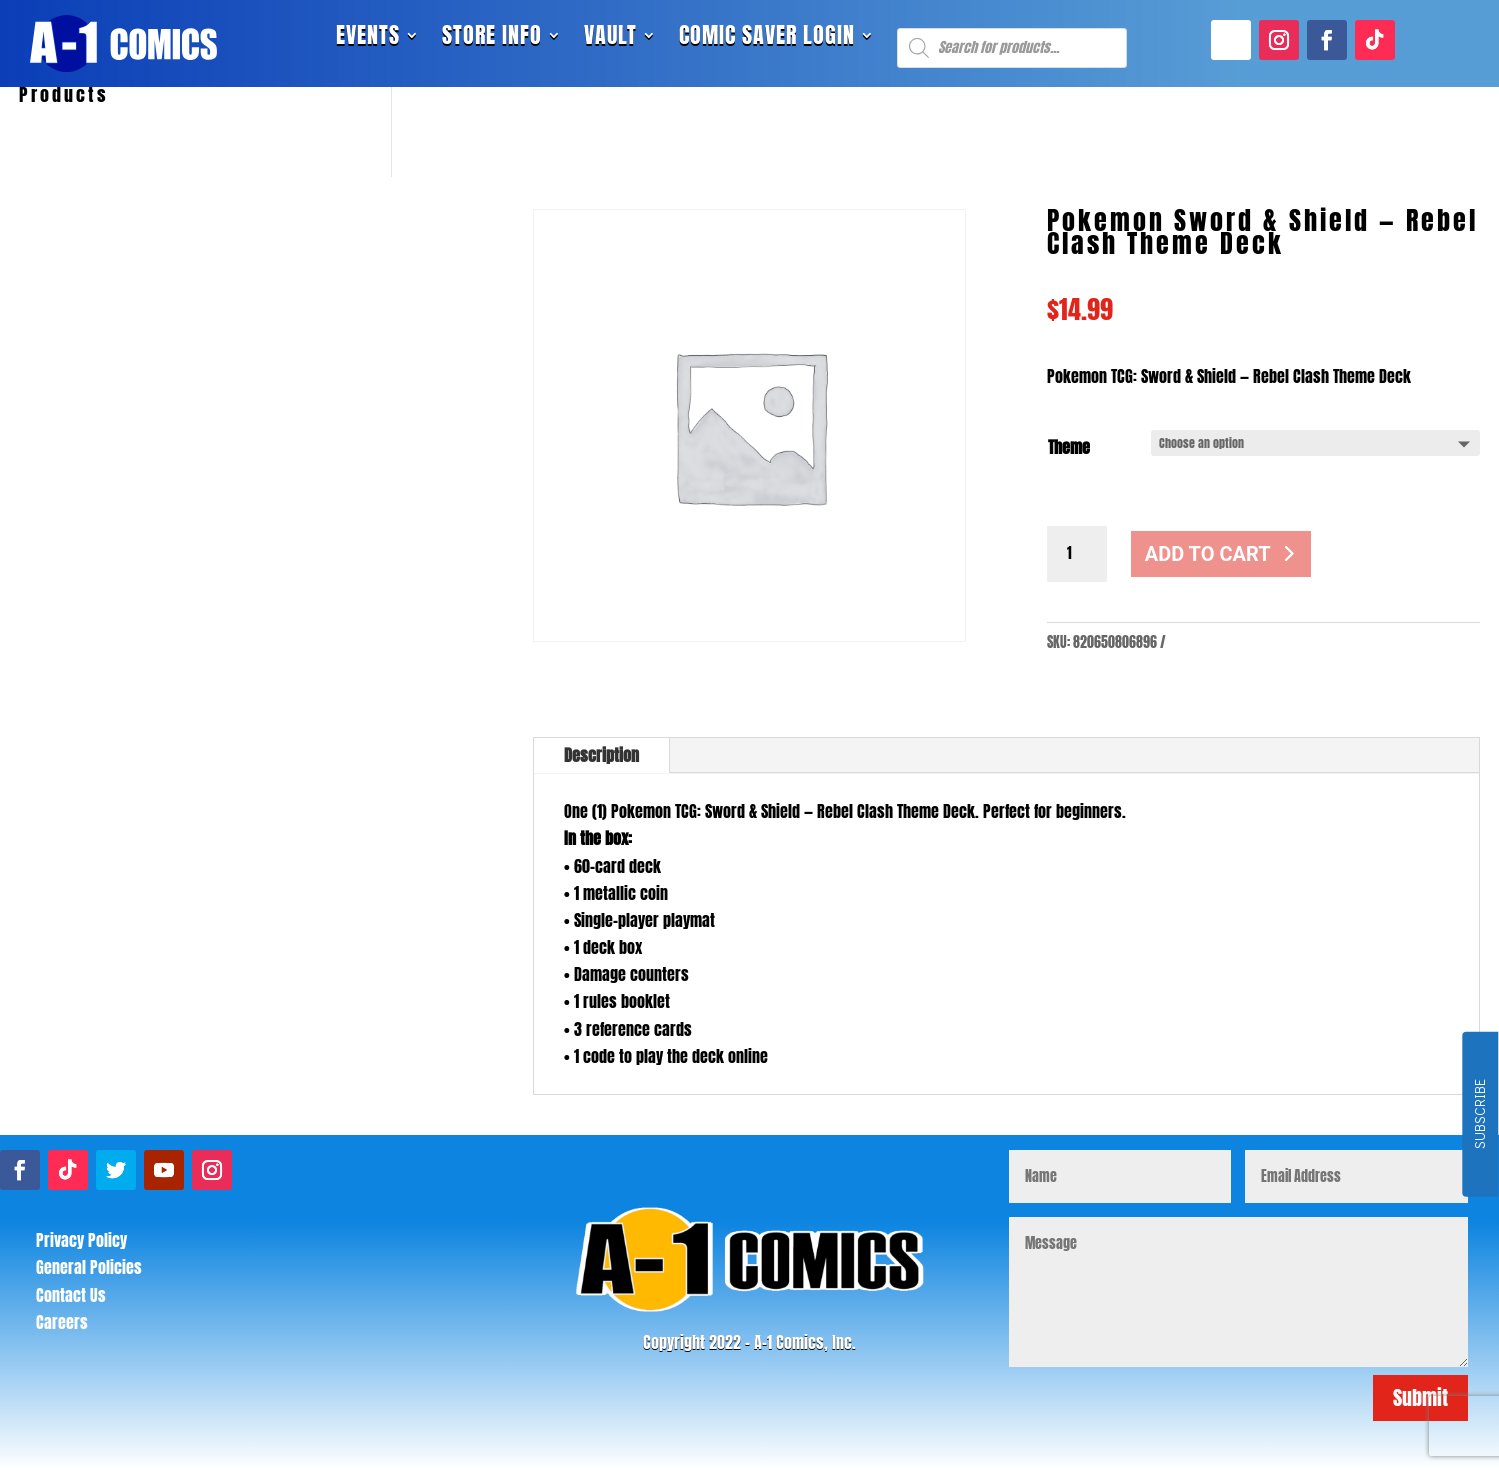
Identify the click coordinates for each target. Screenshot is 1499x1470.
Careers (62, 1322)
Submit (1420, 1397)
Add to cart (1208, 554)
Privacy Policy (81, 1240)
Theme (1069, 447)
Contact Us (71, 1295)
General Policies (89, 1267)
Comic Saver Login (767, 39)
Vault (610, 39)
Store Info (492, 39)
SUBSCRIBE (1479, 1115)
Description (601, 755)
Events (368, 39)
